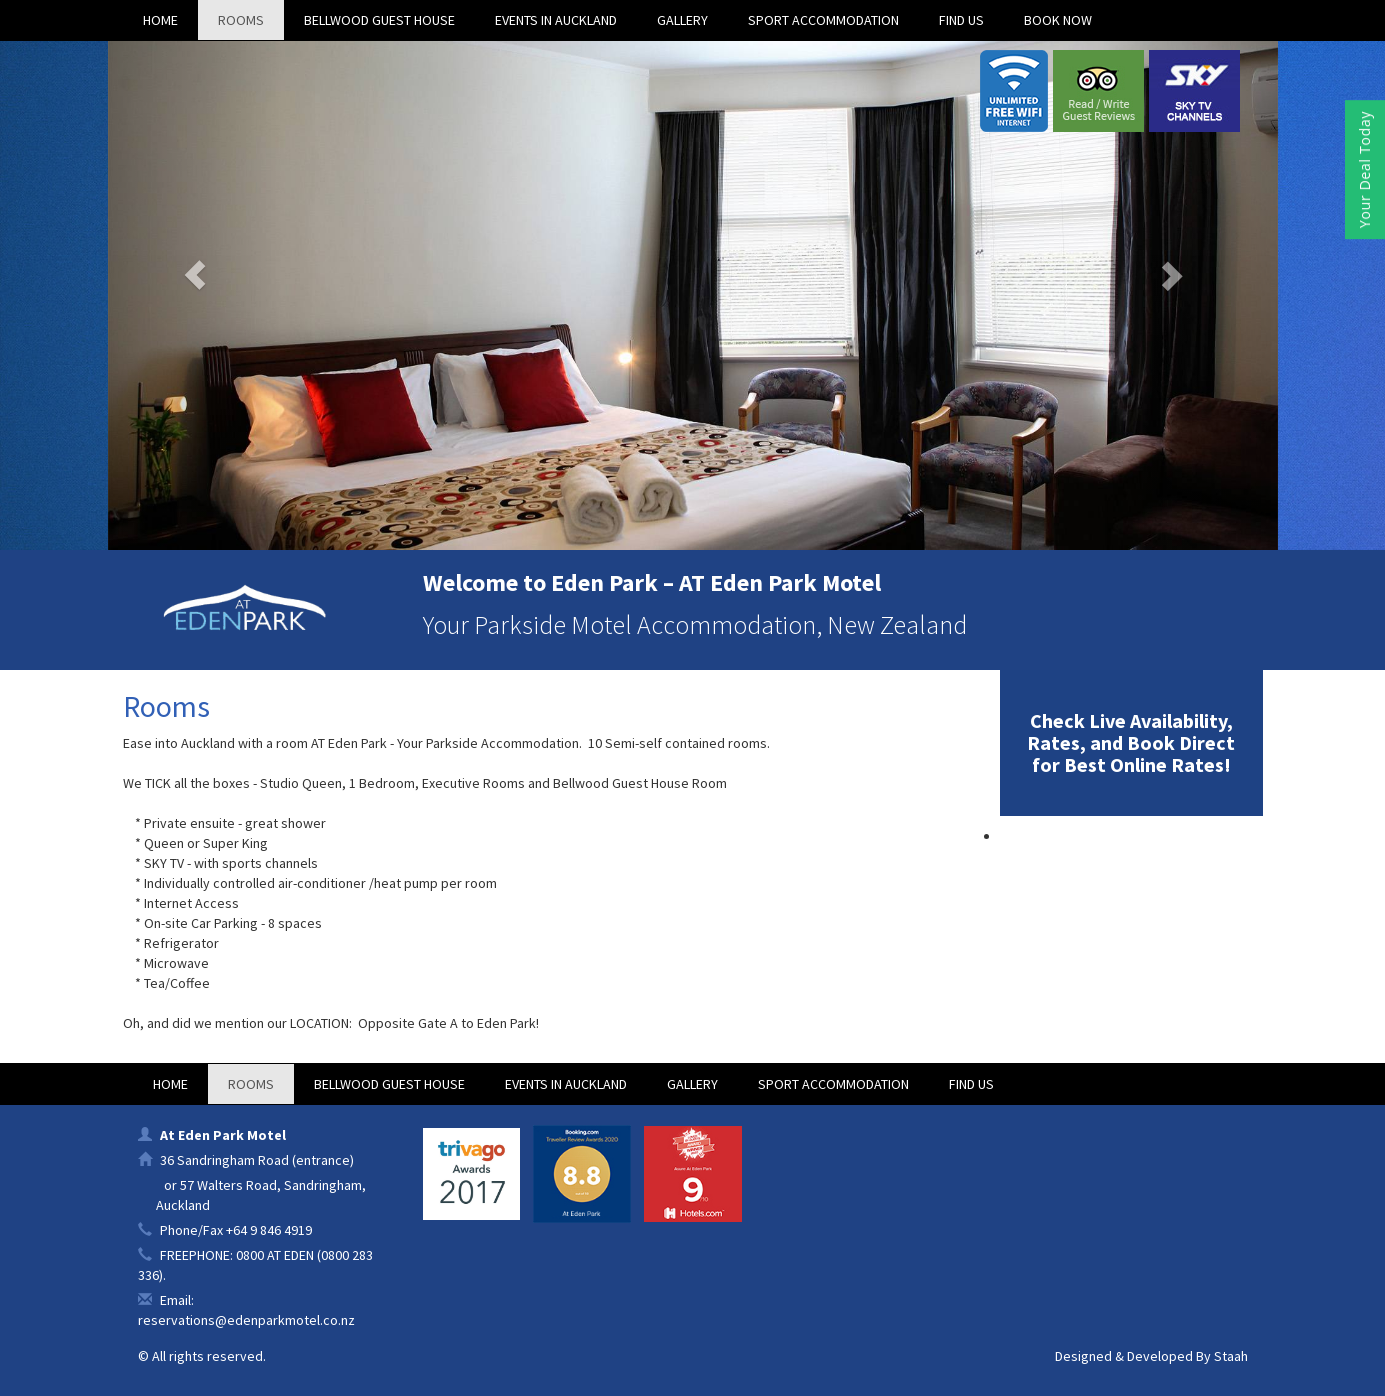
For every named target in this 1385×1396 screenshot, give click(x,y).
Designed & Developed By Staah (1151, 1356)
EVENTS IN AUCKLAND (556, 20)
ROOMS (241, 20)
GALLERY (682, 20)
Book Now (1058, 20)
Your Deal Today (1364, 169)
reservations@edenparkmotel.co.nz (246, 1320)
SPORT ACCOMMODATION (823, 20)
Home (160, 20)
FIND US (961, 20)
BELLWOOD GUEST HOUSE (379, 20)
